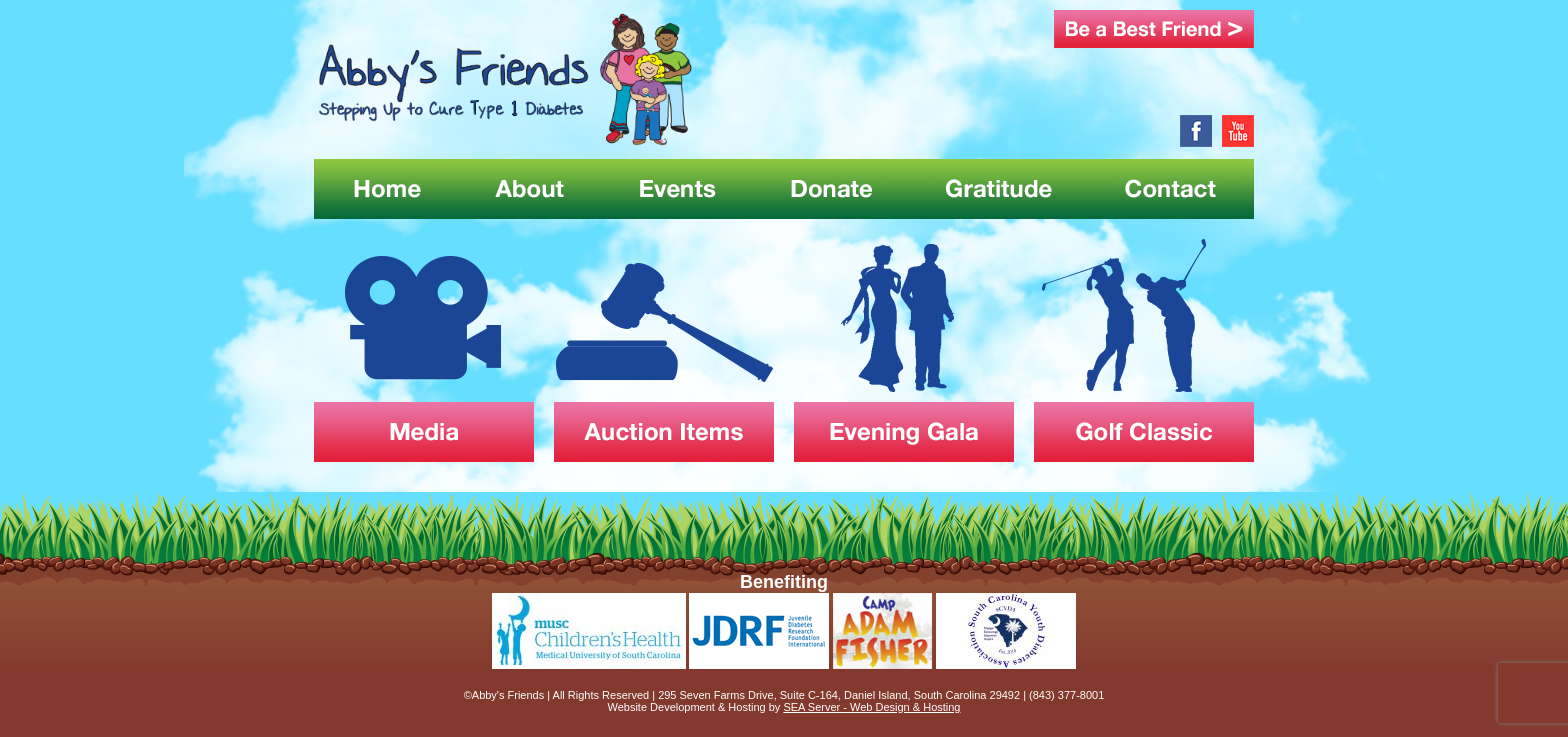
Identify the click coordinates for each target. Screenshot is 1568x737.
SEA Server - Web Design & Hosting (871, 707)
